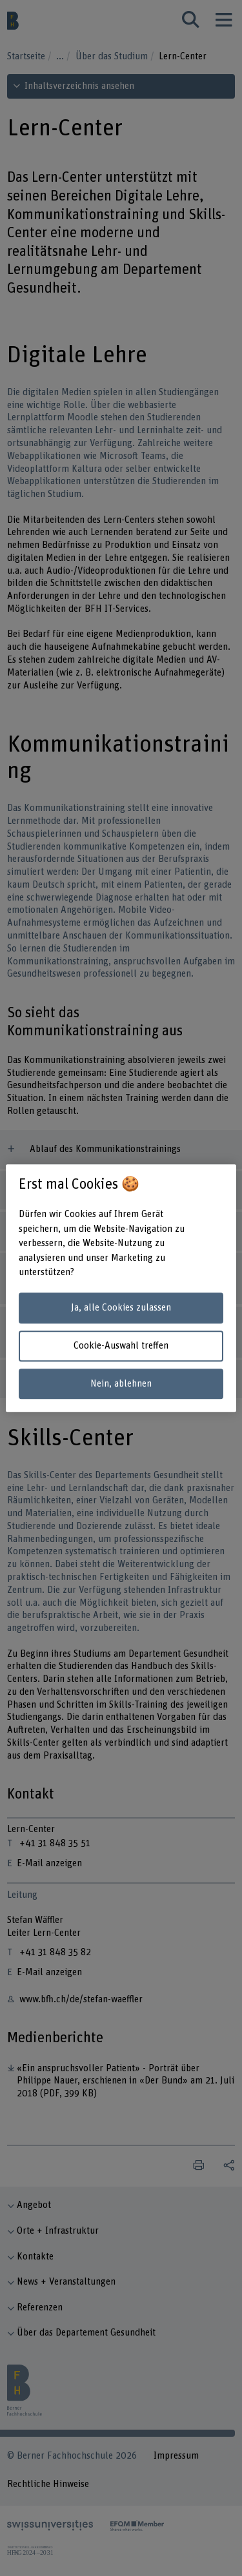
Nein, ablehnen (121, 1384)
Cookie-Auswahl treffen (121, 1346)
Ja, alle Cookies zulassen (121, 1308)
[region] (121, 1288)
